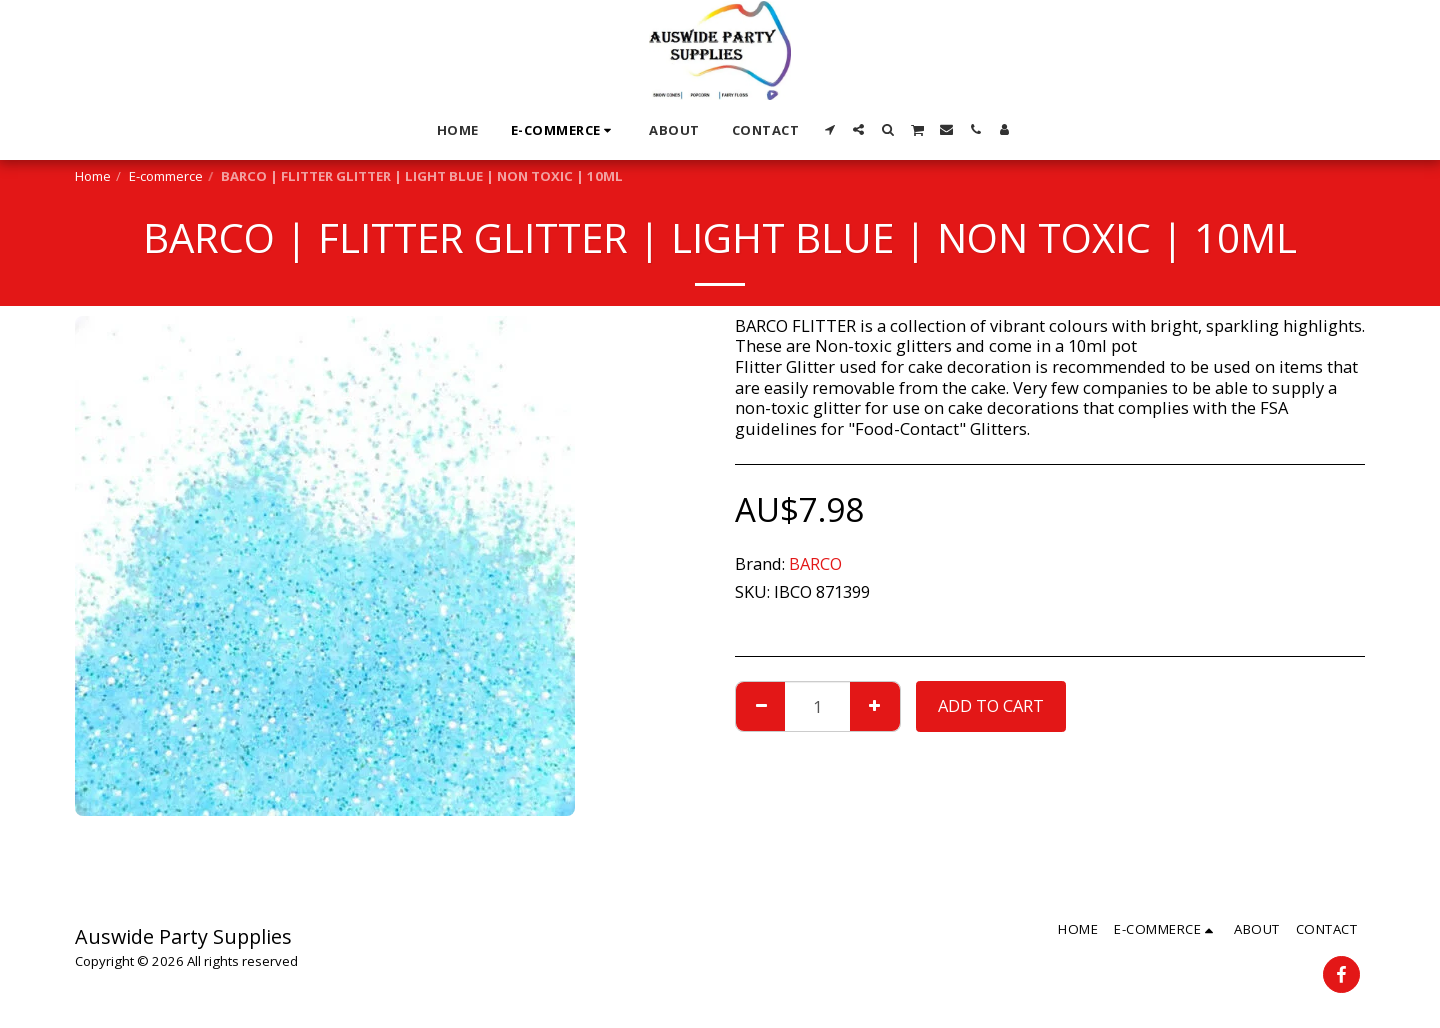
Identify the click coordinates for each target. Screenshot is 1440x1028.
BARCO (815, 563)
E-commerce (166, 176)
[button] (829, 129)
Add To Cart (991, 705)
